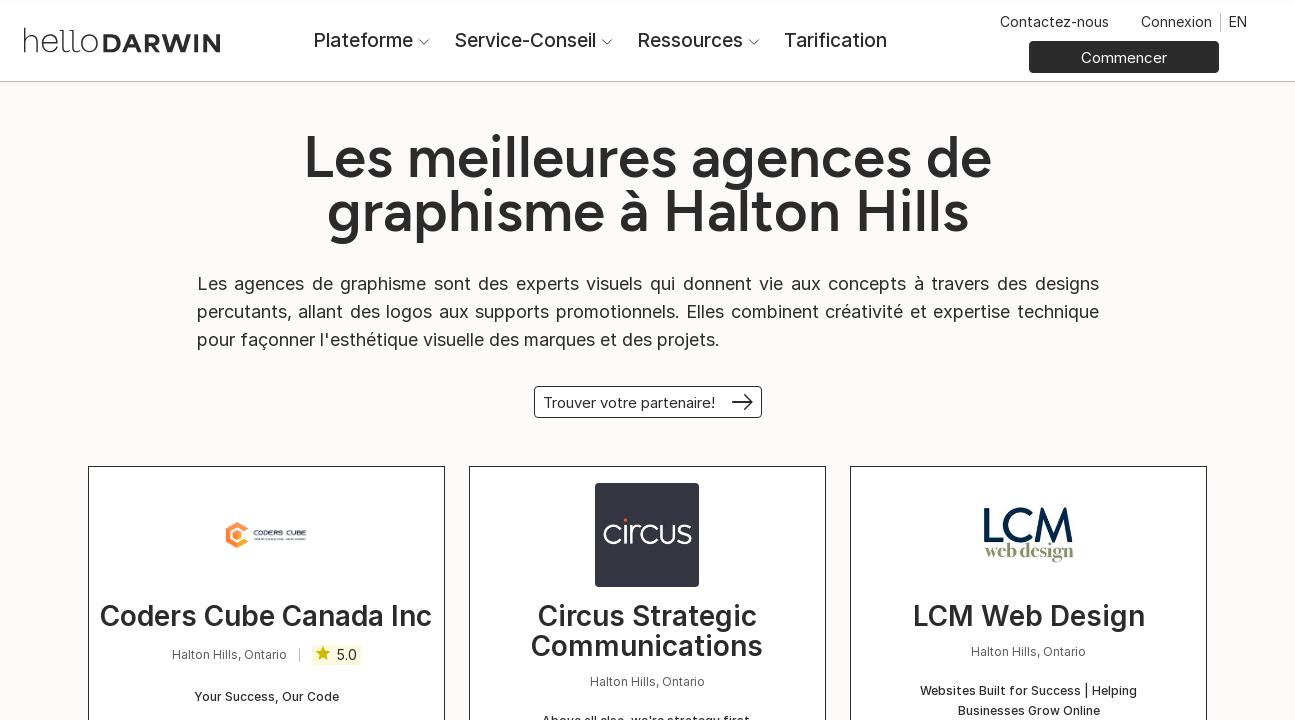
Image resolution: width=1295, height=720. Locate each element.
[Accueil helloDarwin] (122, 38)
